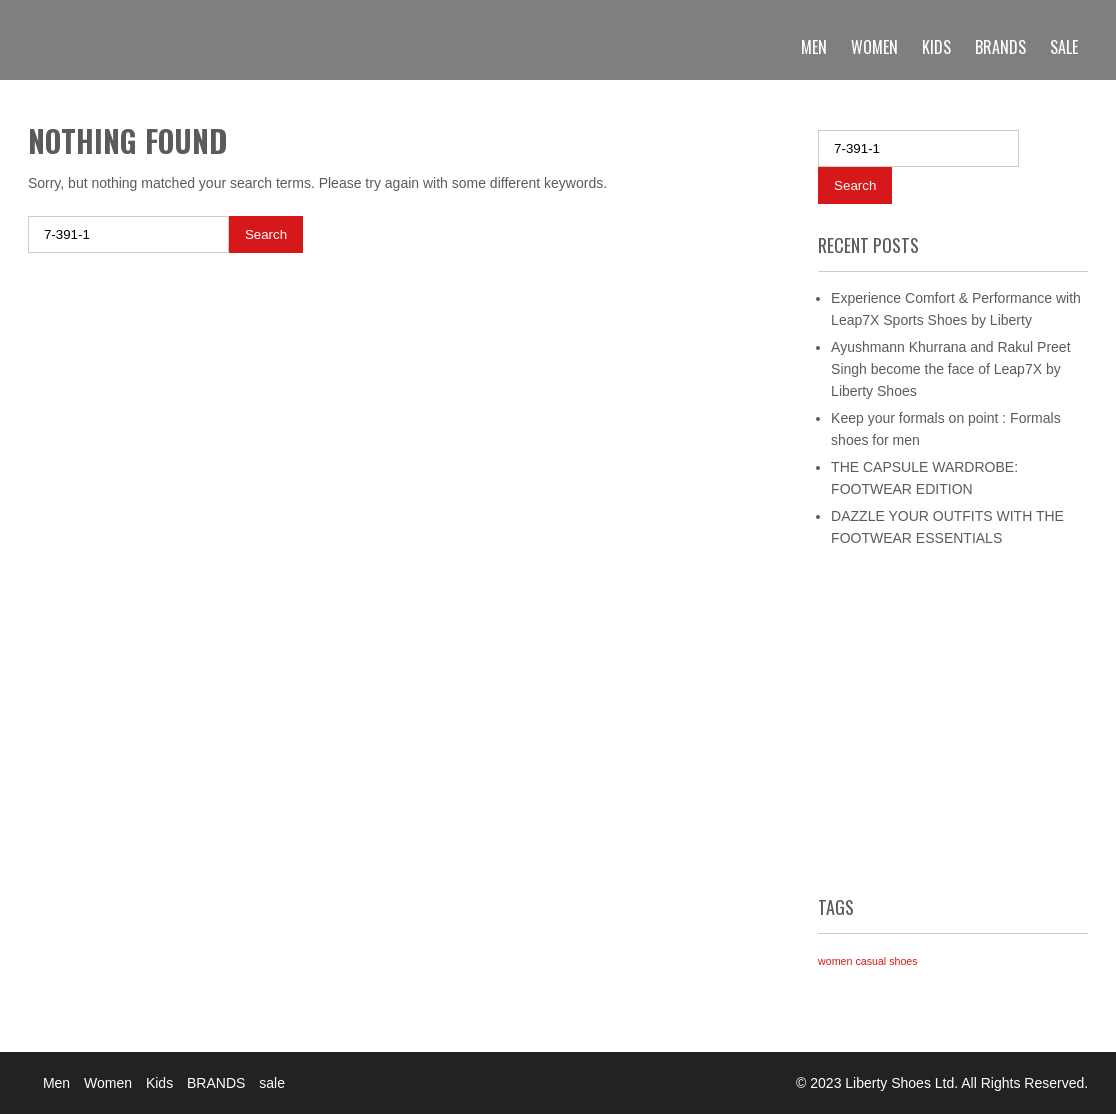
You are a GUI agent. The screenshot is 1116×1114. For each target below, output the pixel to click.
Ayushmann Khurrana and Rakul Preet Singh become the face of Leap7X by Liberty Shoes (950, 369)
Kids (936, 47)
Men (814, 47)
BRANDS (1000, 47)
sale (1064, 47)
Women (874, 47)
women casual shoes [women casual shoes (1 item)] (868, 961)
